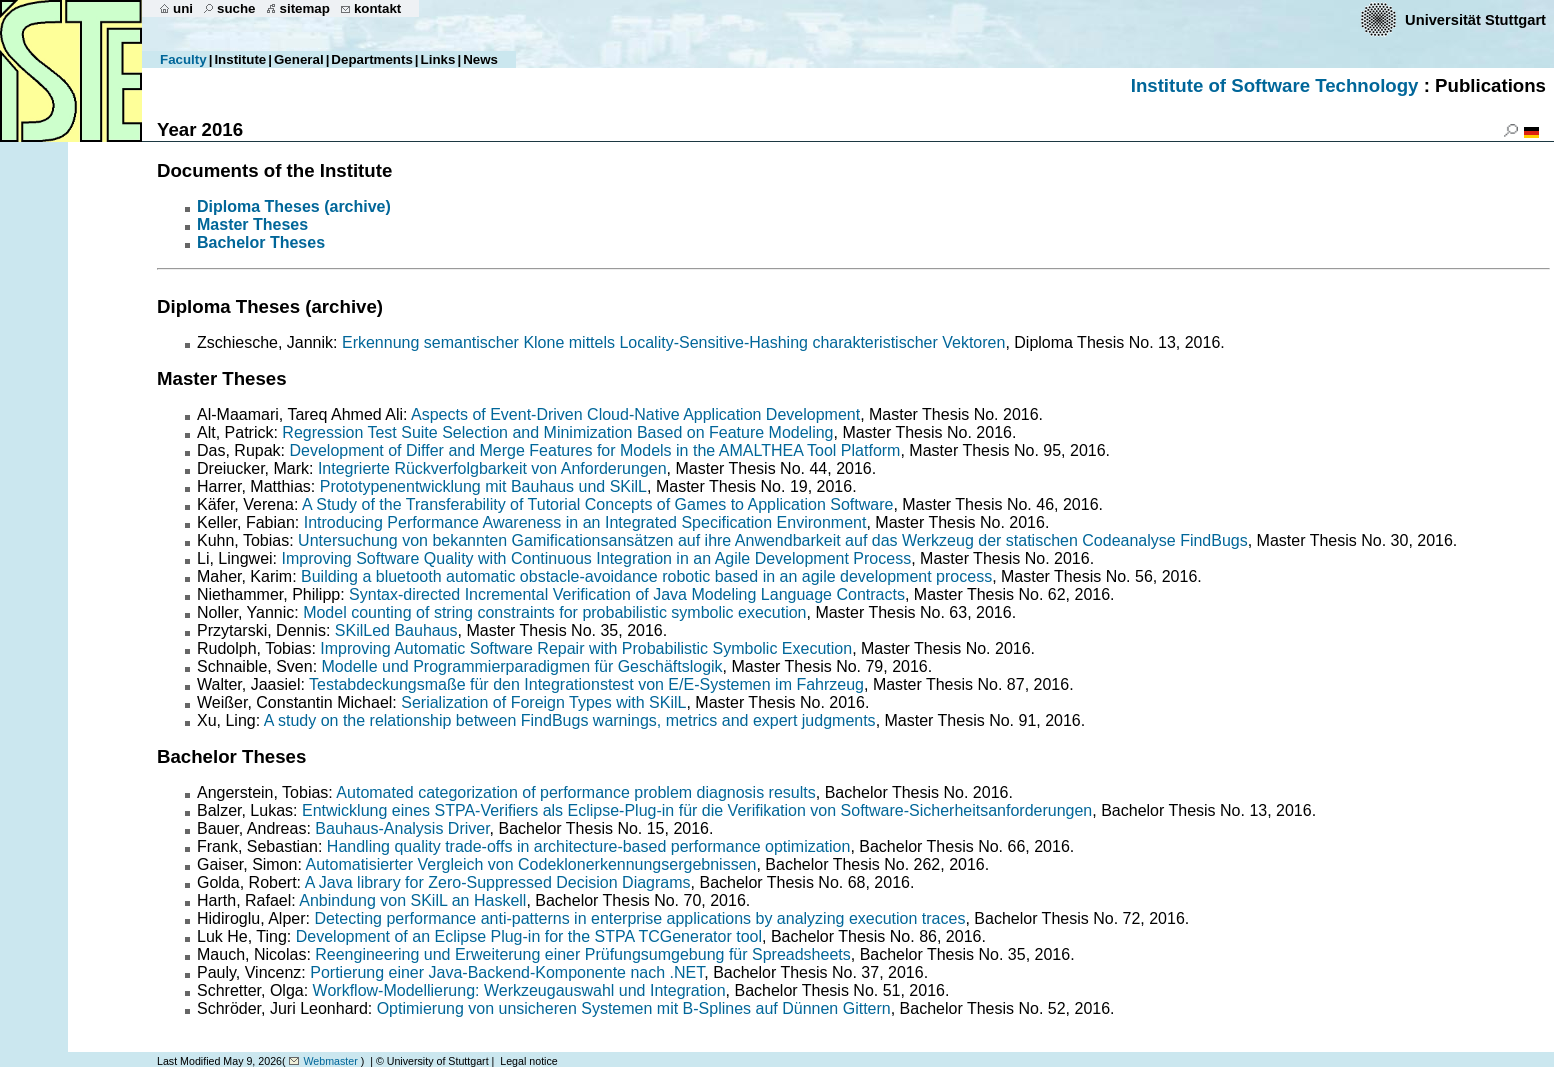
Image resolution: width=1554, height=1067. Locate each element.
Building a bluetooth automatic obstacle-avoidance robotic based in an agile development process (646, 576)
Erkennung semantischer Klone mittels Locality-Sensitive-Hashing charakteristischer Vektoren (673, 342)
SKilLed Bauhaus (396, 630)
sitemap (305, 8)
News (480, 59)
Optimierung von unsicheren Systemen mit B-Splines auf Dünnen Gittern (634, 1008)
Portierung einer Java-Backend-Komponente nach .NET (507, 972)
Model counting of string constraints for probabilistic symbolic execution (554, 612)
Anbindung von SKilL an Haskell (412, 900)
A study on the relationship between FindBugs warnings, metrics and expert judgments (570, 720)
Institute (240, 59)
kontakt (377, 8)
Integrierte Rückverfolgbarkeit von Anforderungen (492, 468)
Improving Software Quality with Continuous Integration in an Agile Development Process (597, 558)
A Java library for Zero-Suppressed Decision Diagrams (498, 882)
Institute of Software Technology (1275, 85)
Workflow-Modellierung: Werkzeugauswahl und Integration (519, 990)
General (299, 59)
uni (183, 8)
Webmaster (330, 1061)
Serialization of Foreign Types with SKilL (543, 702)
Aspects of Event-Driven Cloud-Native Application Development (635, 414)
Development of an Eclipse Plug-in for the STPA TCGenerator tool (529, 936)
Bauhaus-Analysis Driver (402, 828)
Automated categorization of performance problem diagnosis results (575, 792)
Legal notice (528, 1061)
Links (438, 59)
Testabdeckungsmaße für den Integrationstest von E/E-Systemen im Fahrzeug (586, 684)
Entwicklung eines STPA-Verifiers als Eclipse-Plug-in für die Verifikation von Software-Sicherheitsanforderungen (697, 810)
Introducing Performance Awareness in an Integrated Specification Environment (585, 522)
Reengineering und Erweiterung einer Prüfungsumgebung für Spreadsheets (582, 954)
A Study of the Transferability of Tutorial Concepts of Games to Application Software (597, 504)
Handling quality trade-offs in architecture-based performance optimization (589, 846)
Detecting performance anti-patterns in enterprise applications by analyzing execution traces (639, 918)
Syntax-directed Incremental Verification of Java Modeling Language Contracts (627, 594)
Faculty (183, 59)
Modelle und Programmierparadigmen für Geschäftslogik (522, 666)
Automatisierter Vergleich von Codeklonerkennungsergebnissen (531, 864)
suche (236, 8)
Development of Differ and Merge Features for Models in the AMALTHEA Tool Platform (594, 450)
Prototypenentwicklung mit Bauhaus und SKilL (483, 486)
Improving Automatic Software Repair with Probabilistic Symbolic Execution (586, 648)
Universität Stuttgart (1475, 20)
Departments (371, 59)
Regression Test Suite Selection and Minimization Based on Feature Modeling (557, 432)
